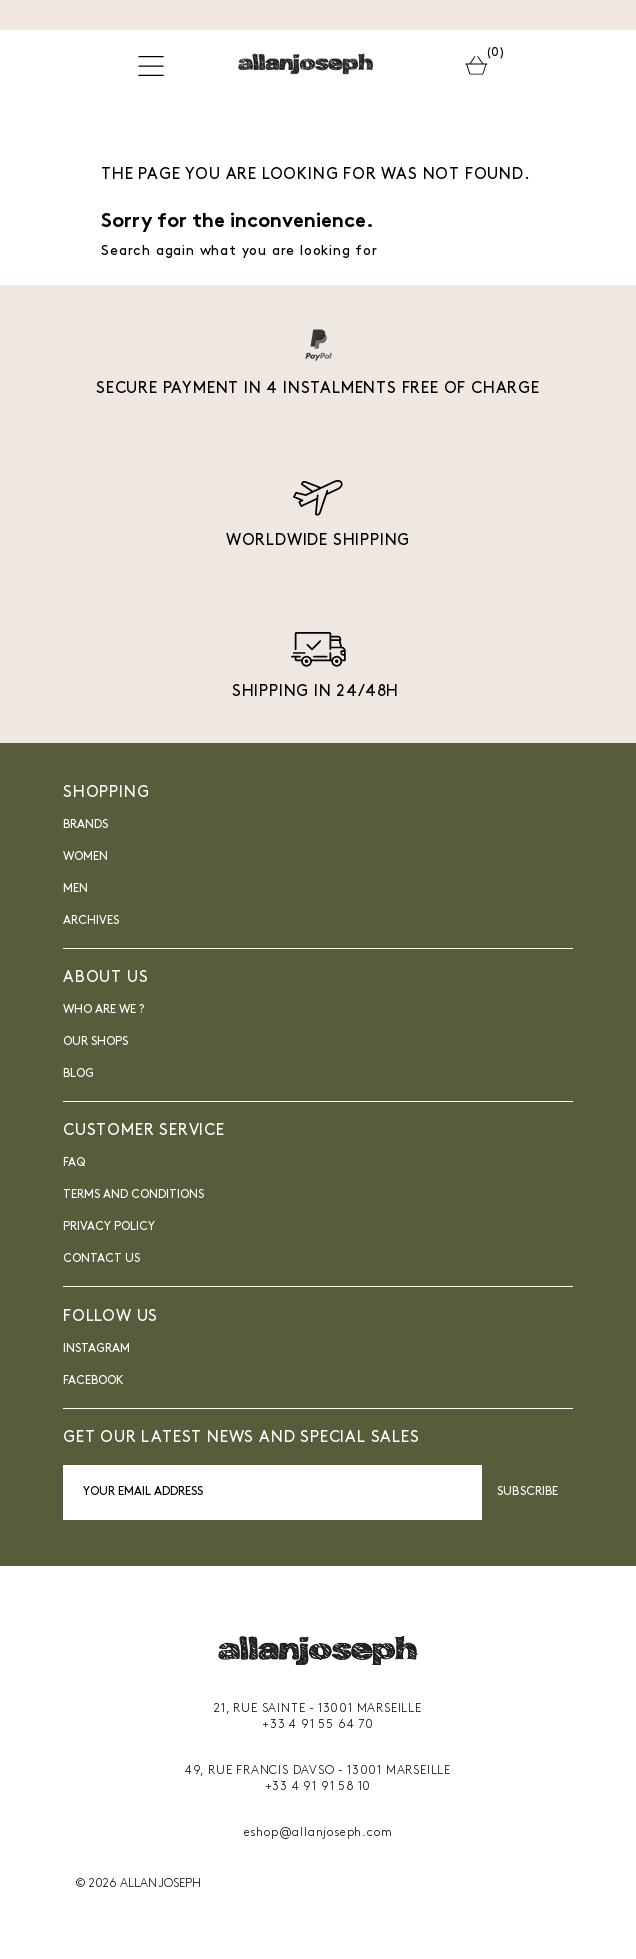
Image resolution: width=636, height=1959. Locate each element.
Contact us (101, 1259)
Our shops (95, 1042)
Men (75, 889)
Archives (91, 921)
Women (85, 857)
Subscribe (527, 1492)
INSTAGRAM (96, 1349)
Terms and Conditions (133, 1195)
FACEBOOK (93, 1381)
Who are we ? (103, 1010)
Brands (85, 825)
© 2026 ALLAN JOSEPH (138, 1884)
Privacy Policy (109, 1227)
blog (78, 1074)
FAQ (74, 1163)
